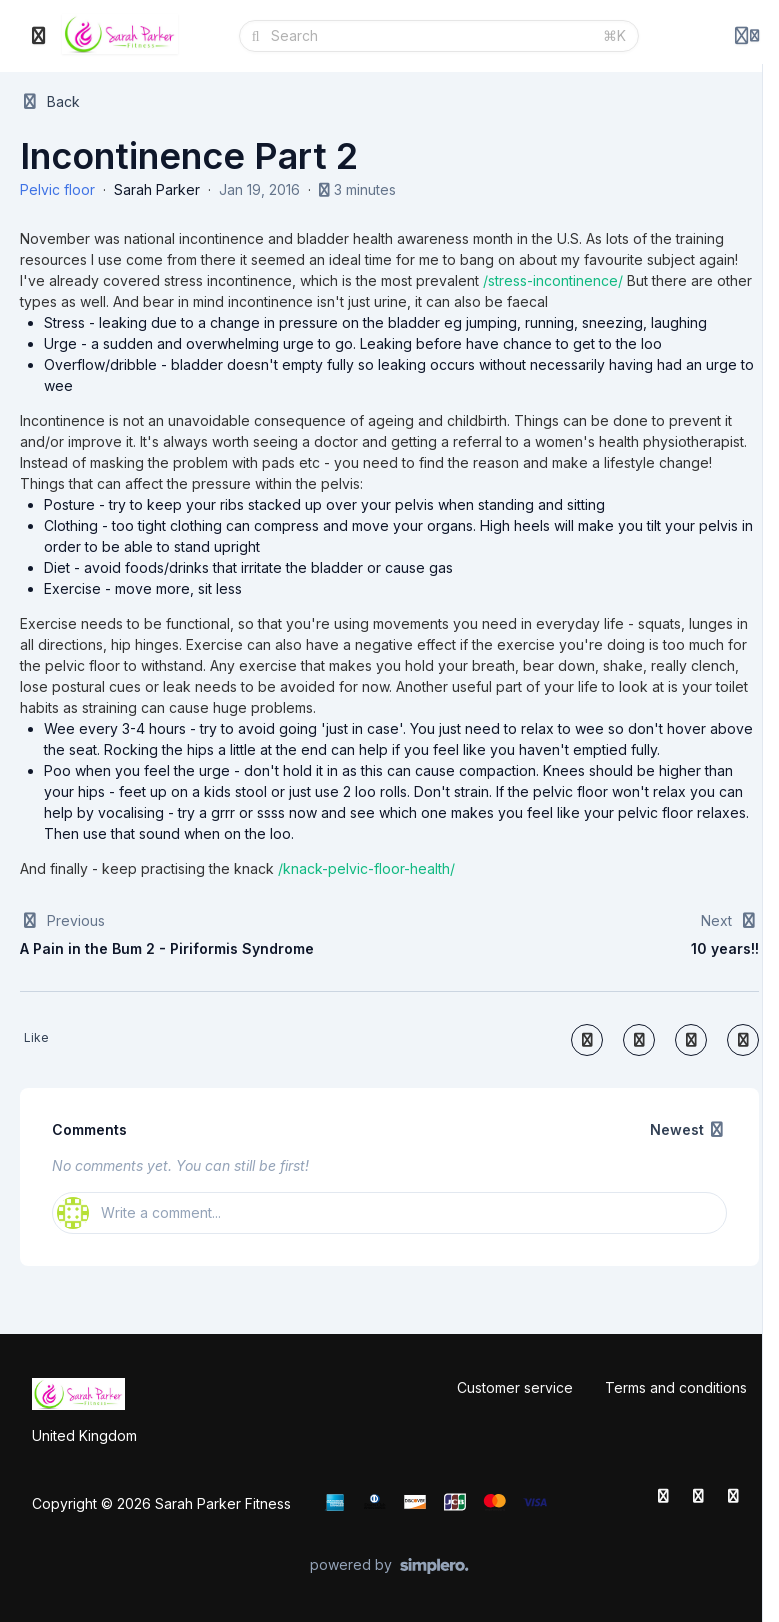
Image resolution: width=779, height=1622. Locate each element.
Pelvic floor (57, 189)
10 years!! (725, 948)
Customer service (515, 1387)
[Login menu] (747, 36)
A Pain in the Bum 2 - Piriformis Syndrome (167, 948)
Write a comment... (139, 1213)
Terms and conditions (676, 1387)
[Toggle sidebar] (39, 36)
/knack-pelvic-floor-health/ (366, 868)
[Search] (430, 36)
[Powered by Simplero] (389, 1566)
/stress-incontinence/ (553, 280)
